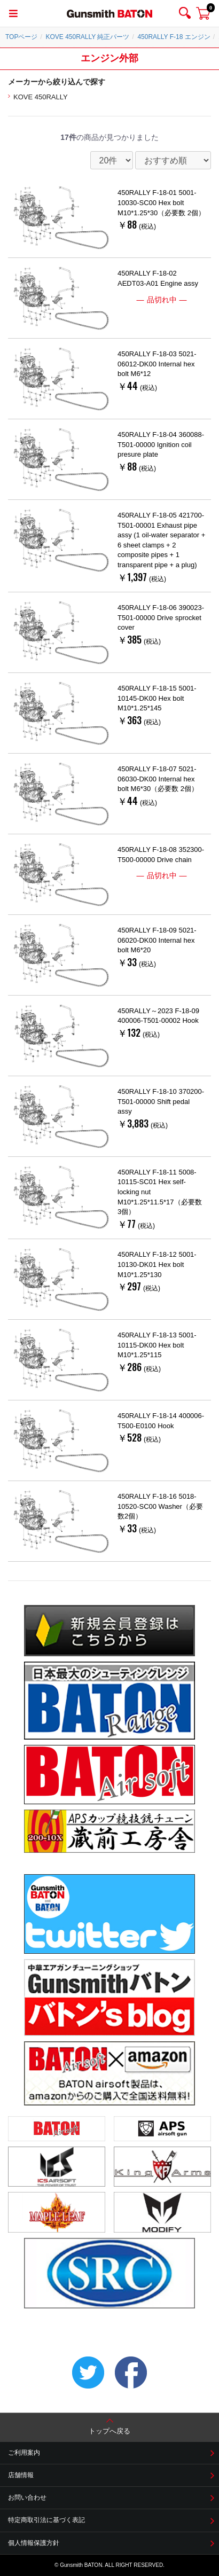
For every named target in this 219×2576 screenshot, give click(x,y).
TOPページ (21, 37)
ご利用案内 (24, 2452)
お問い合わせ (27, 2497)
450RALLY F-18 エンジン (173, 37)
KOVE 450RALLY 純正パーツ (87, 37)
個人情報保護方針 (33, 2543)
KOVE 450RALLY (40, 97)
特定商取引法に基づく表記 (46, 2520)
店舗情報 (21, 2475)
